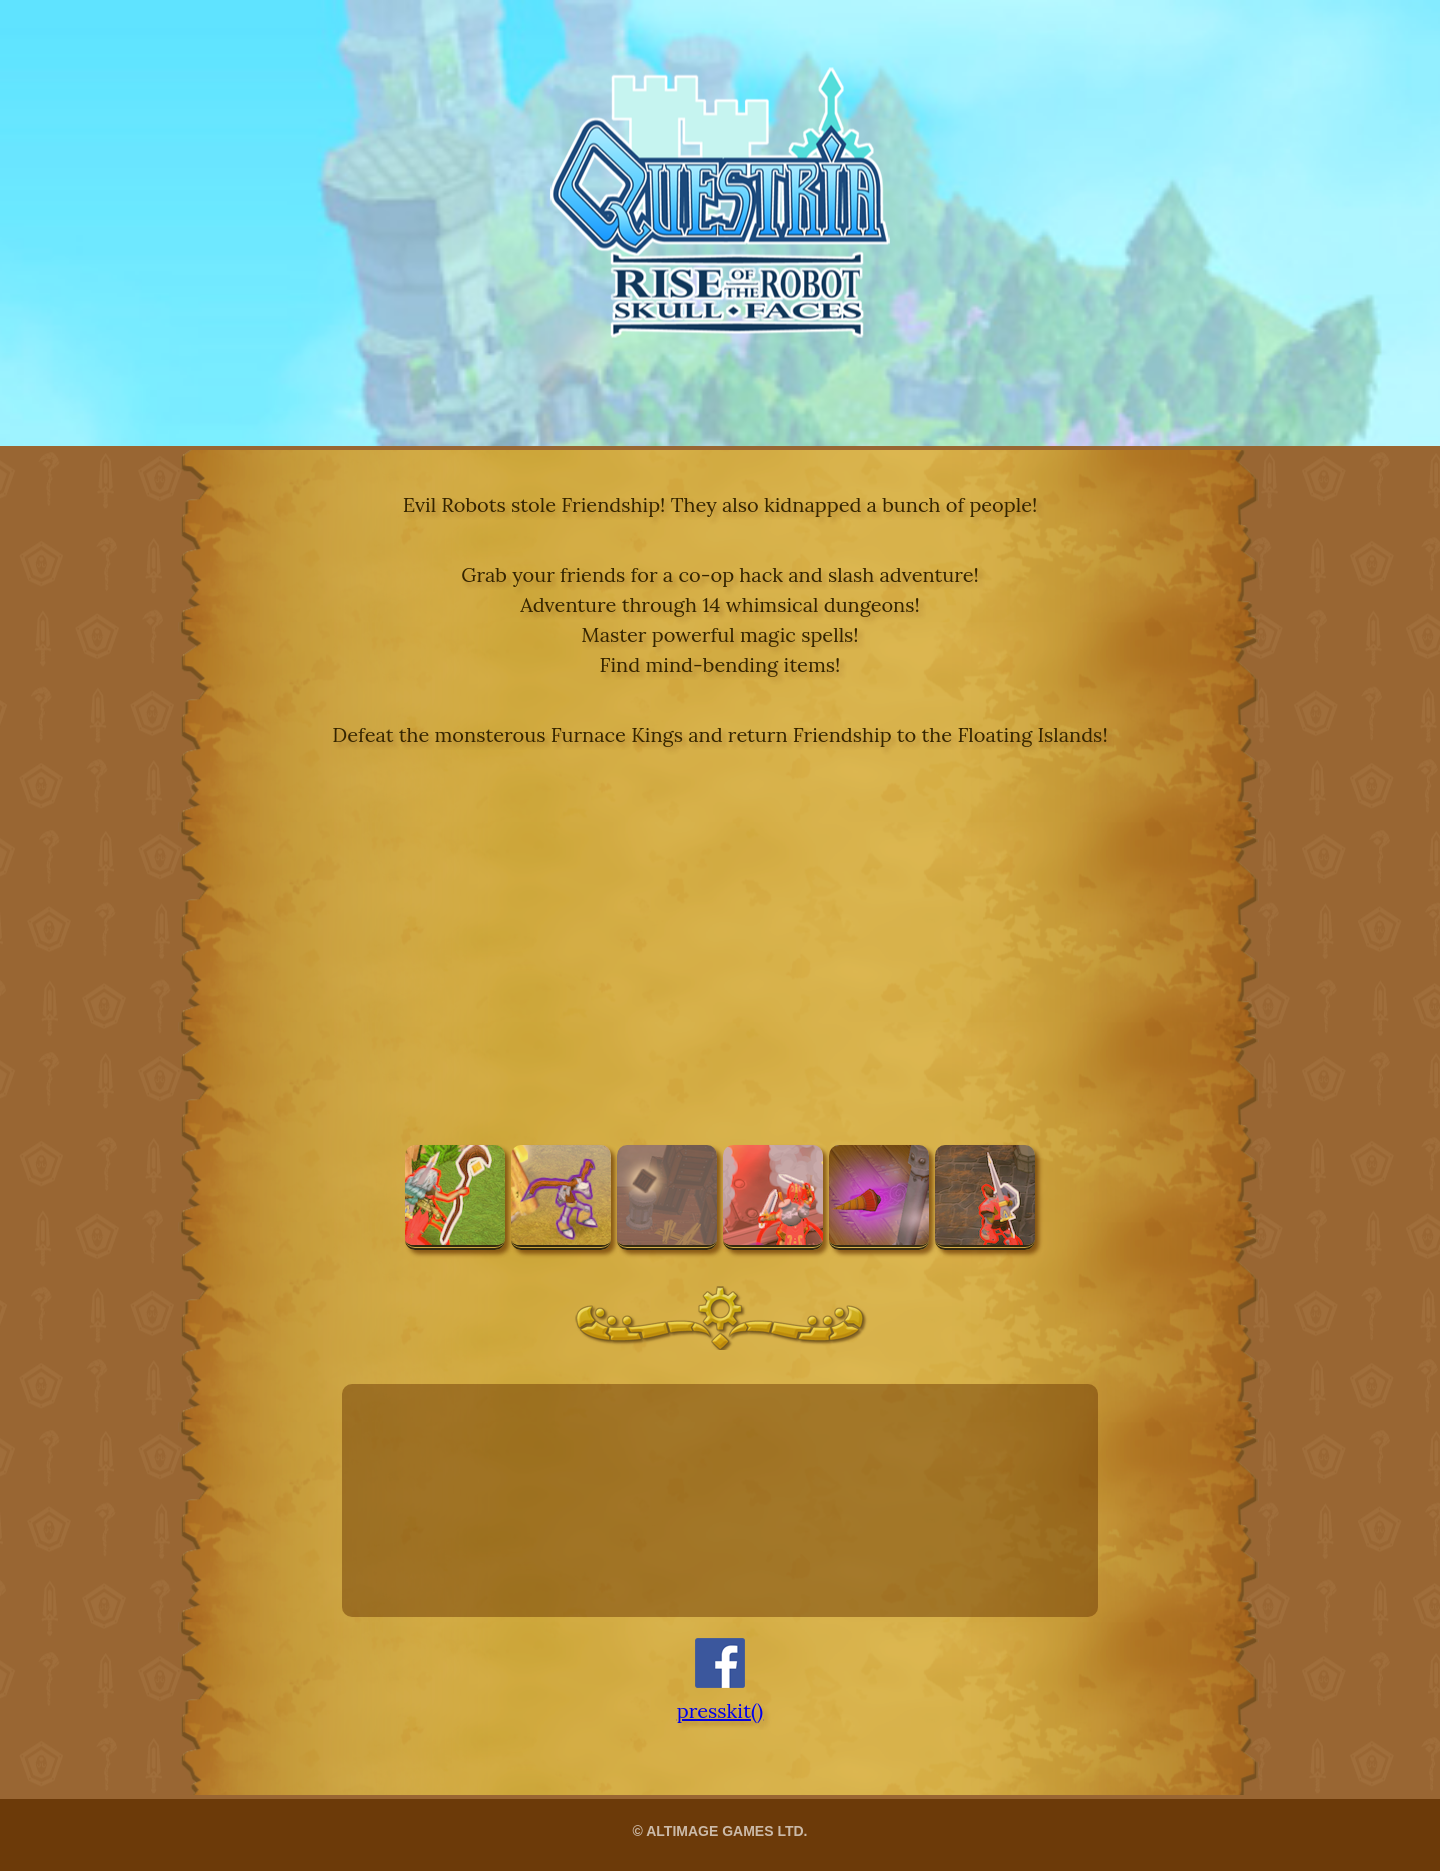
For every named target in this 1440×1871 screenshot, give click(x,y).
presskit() (720, 1710)
